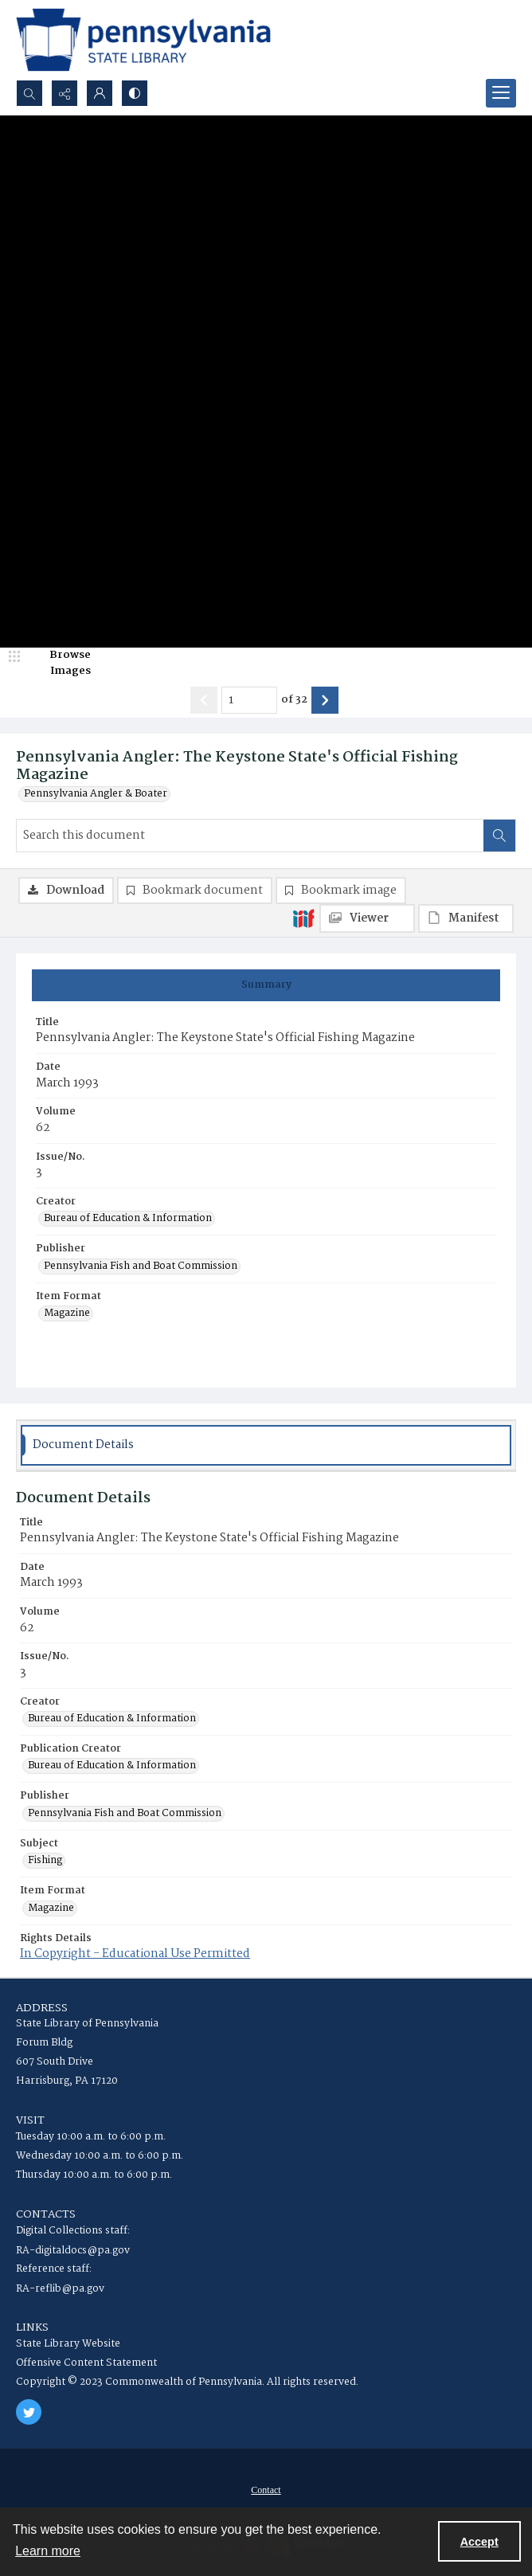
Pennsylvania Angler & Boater (95, 794)
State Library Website (68, 2343)
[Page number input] (249, 700)
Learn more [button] (47, 2551)
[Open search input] (29, 93)
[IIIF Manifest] (466, 918)
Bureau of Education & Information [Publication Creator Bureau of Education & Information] (112, 1766)
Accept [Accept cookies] (479, 2541)
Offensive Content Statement (86, 2363)
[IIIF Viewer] (367, 918)
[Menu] (501, 93)
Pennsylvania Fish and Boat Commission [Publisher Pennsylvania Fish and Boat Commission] (140, 1266)
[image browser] (59, 663)
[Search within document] (499, 835)
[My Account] (99, 93)
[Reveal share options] (64, 93)
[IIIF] (303, 917)
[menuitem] (266, 2490)
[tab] (266, 985)
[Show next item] (324, 700)
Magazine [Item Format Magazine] (67, 1313)
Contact (265, 2490)
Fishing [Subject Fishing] (45, 1861)
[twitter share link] (28, 2412)
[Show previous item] (203, 700)
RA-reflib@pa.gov (60, 2288)
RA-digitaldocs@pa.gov (73, 2250)
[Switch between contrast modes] (134, 93)
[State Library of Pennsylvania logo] (143, 40)
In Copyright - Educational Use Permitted (135, 1953)
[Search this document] (250, 835)
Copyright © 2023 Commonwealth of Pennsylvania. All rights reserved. (187, 2382)
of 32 (294, 700)
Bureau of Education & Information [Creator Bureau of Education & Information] (128, 1219)
